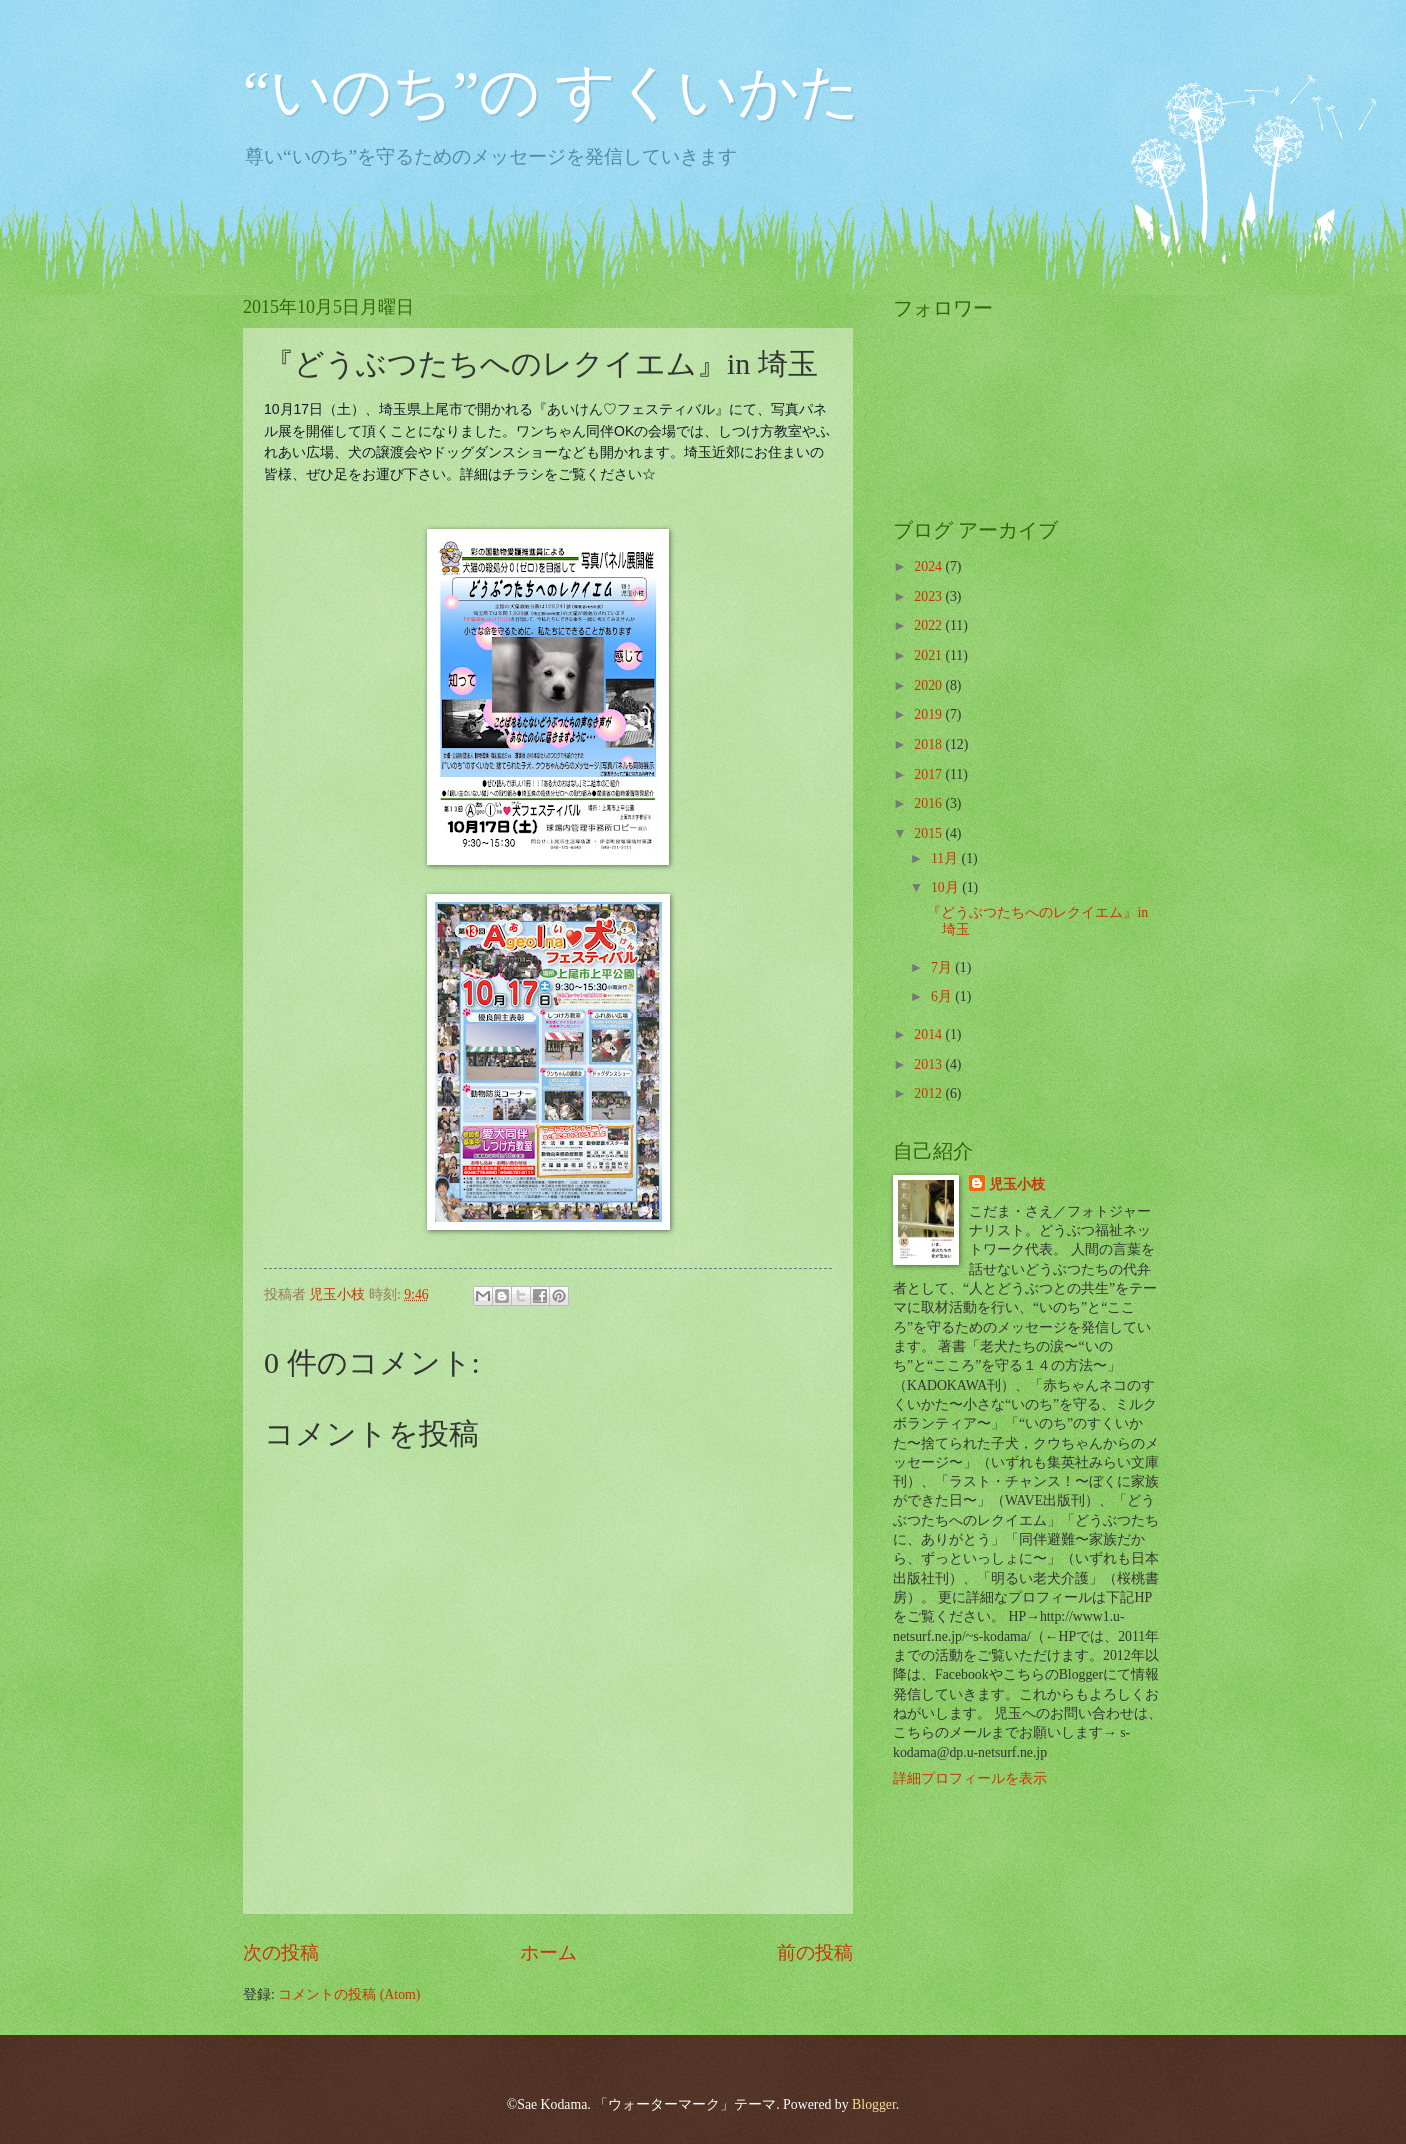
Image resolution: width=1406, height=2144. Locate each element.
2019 (929, 714)
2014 (929, 1034)
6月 (943, 996)
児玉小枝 (1017, 1184)
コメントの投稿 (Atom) (349, 1994)
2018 (929, 744)
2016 (929, 803)
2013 (929, 1064)
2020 (929, 685)
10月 (946, 887)
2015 (929, 833)
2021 (929, 655)
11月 (946, 858)
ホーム (548, 1952)
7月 (943, 967)
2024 (929, 566)
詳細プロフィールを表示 (970, 1778)
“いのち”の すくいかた (551, 92)
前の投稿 (815, 1952)
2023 (929, 596)
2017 (929, 774)
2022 (929, 625)
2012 (929, 1093)
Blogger (874, 2104)
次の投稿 (281, 1952)
